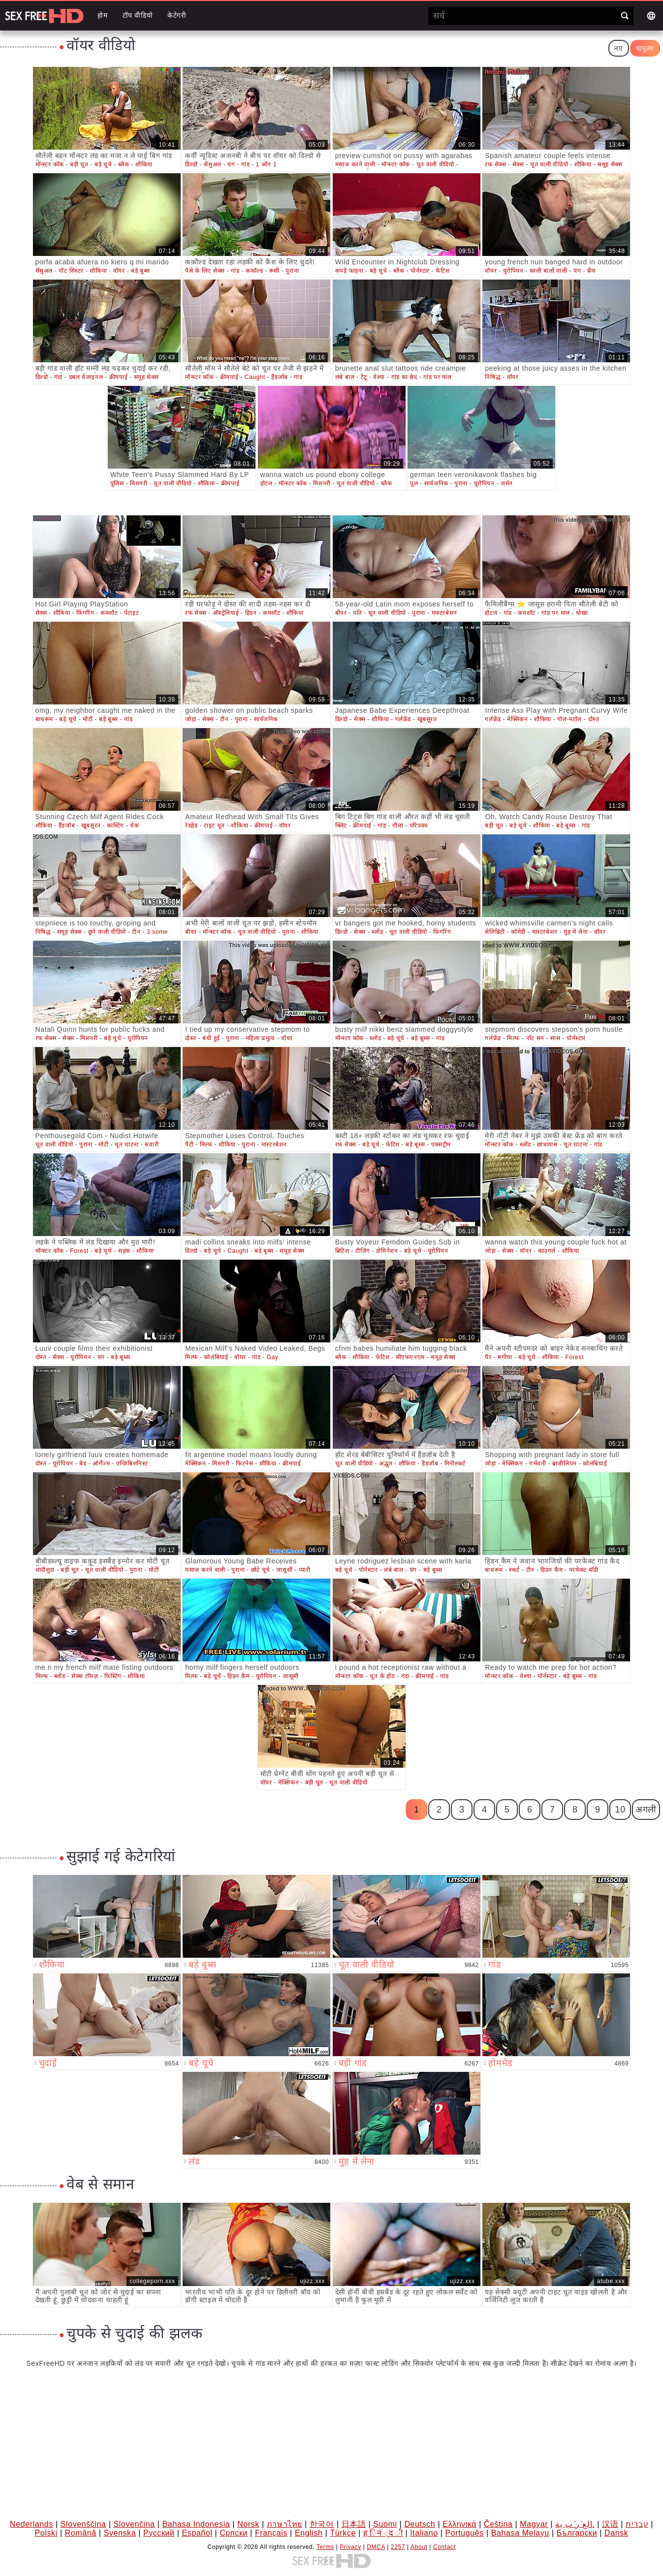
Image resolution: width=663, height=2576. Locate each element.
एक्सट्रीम (441, 1144)
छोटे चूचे (260, 1569)
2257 (398, 2547)
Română (80, 2533)
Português (464, 2533)
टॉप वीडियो (138, 15)
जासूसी (284, 1569)
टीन (224, 719)
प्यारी (305, 1569)
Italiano (424, 2533)
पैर (488, 1357)
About (418, 2547)
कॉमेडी (518, 931)
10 (620, 1809)
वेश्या (379, 377)
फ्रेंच (591, 270)
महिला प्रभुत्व (260, 1038)
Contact (444, 2547)
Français (271, 2533)
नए (618, 48)
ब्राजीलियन (564, 1463)
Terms (325, 2547)
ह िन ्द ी (383, 2533)
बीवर (341, 612)
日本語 (354, 2524)
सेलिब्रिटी (495, 931)
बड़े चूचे (103, 164)
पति (357, 612)
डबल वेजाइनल (86, 377)
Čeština (498, 2524)
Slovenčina (134, 2524)
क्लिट (341, 825)
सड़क (124, 1250)
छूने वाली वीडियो (107, 931)
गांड (245, 164)
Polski (46, 2533)
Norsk (248, 2524)
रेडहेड (191, 825)
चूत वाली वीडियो (435, 164)
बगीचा (505, 1357)
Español (197, 2533)
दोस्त (594, 719)
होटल (266, 483)
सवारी (151, 1144)
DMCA (376, 2547)
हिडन (251, 612)
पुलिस (117, 483)
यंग (231, 164)
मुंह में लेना (576, 931)
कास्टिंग (115, 825)
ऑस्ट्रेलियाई (226, 612)
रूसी (274, 270)
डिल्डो (191, 164)
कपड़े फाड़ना (349, 270)
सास (555, 1038)
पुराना (292, 270)
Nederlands (31, 2524)
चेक (134, 825)
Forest (79, 1250)
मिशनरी (138, 483)
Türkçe (343, 2533)
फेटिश (442, 270)
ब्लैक (123, 164)
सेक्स (518, 164)
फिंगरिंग (85, 612)
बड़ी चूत (79, 164)
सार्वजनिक (436, 483)
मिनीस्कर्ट (455, 1463)
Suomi (385, 2524)
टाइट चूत (214, 825)
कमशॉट (109, 612)
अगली (646, 1809)
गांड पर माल (437, 377)
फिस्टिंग (113, 1676)
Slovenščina (83, 2524)
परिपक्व (419, 825)
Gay (273, 1357)
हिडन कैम (551, 1569)
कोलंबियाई (216, 1357)
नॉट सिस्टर (71, 270)
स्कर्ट (514, 1569)
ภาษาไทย (284, 2524)
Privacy (350, 2547)
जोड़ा (190, 719)
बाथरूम (44, 719)
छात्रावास (547, 1144)
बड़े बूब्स (140, 270)
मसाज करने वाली (355, 164)
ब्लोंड (377, 931)
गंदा (58, 377)
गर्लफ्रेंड (403, 719)
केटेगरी (176, 15)
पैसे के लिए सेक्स (205, 270)
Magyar (534, 2524)
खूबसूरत (427, 719)
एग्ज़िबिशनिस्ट (132, 1463)
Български (577, 2533)
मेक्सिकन (517, 719)
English (309, 2533)
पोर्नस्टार (420, 270)
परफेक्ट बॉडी (584, 1569)
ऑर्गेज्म (101, 1463)
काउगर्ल (547, 1250)
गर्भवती (537, 1463)
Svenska (120, 2533)
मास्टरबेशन (444, 612)
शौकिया (144, 164)
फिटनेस (244, 1463)
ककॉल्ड (254, 270)
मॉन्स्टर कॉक (49, 164)
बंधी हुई (211, 1038)
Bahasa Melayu (520, 2533)
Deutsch (419, 2524)
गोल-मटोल (569, 719)
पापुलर (645, 48)
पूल (414, 483)
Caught (255, 377)
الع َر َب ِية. (575, 2524)
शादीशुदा (45, 1569)
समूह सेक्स (610, 164)
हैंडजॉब (279, 377)
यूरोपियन (513, 270)
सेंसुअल (212, 164)
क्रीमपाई (118, 377)
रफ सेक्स (495, 164)
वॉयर (119, 270)
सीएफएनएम (410, 1357)
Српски (234, 2533)
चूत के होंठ (382, 1676)
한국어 (322, 2524)
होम (102, 15)
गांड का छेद (404, 377)
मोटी (88, 719)
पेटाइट (131, 612)
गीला (397, 825)
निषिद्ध (493, 377)
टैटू (364, 377)
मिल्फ (513, 1038)
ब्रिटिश (342, 1250)
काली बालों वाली (548, 270)
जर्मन (507, 483)
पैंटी (189, 1144)
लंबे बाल (344, 377)
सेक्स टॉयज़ (84, 1676)
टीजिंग (362, 1250)
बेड (82, 1463)
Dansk (616, 2533)
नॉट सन (535, 1038)
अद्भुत (385, 1463)
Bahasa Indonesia (196, 2524)
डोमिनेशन (387, 1250)
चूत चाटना (127, 1144)
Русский (159, 2533)
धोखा (582, 612)
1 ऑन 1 (266, 164)
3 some (157, 931)
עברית (637, 2524)
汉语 (610, 2524)
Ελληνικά (459, 2524)
